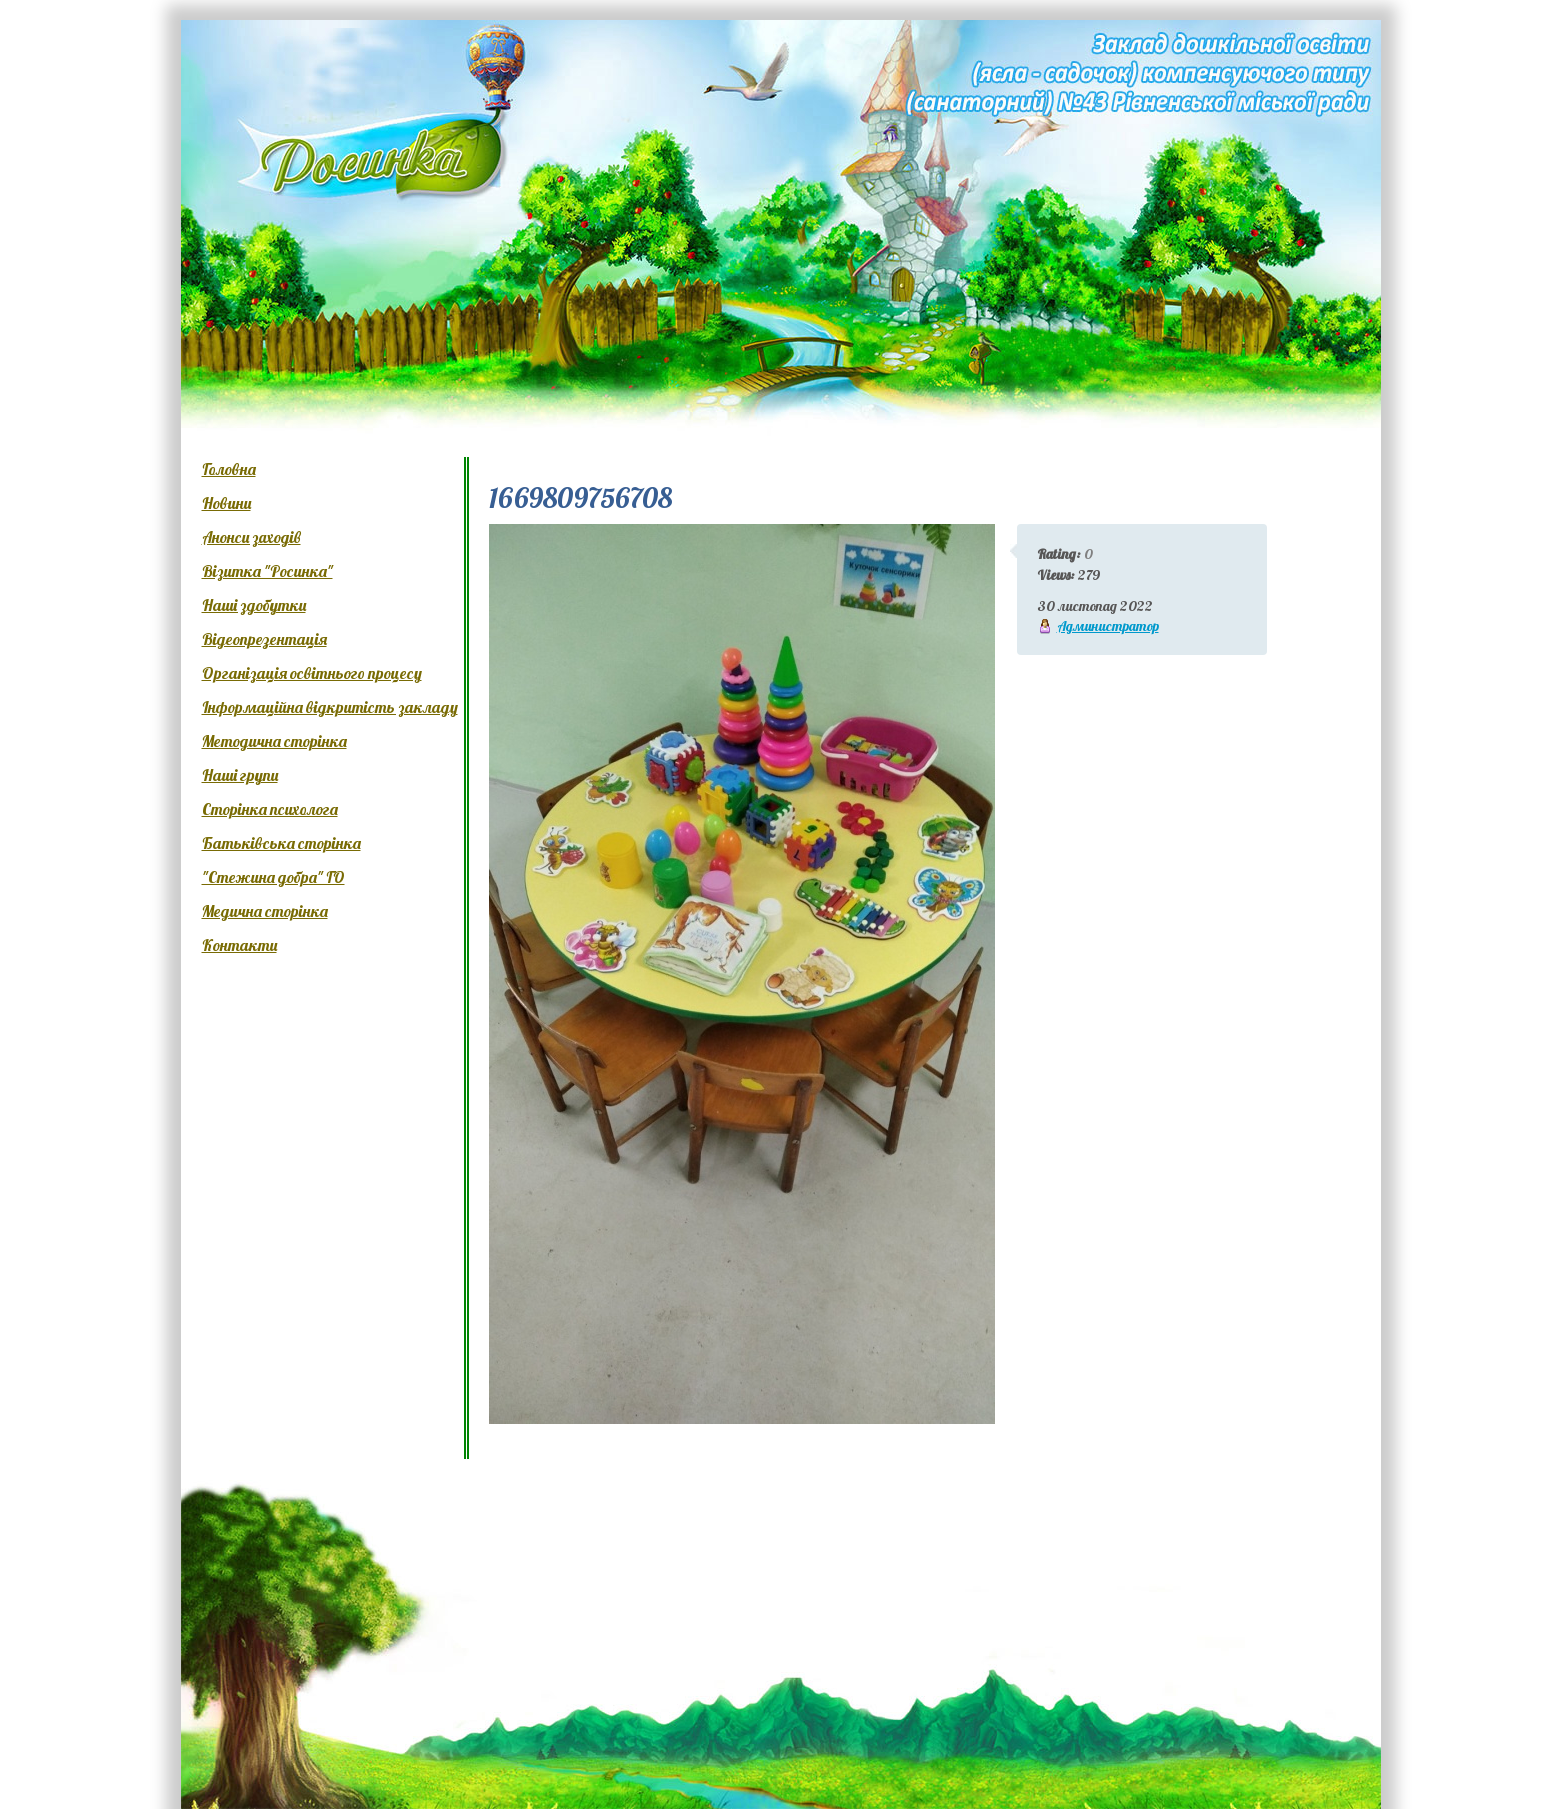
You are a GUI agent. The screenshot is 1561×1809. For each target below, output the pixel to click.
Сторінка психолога (270, 809)
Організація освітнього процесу (312, 673)
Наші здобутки (254, 605)
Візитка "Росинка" (267, 571)
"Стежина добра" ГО (273, 877)
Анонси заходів (251, 537)
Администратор (1108, 626)
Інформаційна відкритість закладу (330, 707)
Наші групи (240, 775)
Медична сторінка (265, 911)
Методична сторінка (274, 741)
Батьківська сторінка (281, 843)
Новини (226, 503)
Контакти (239, 945)
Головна (229, 469)
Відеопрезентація (264, 639)
